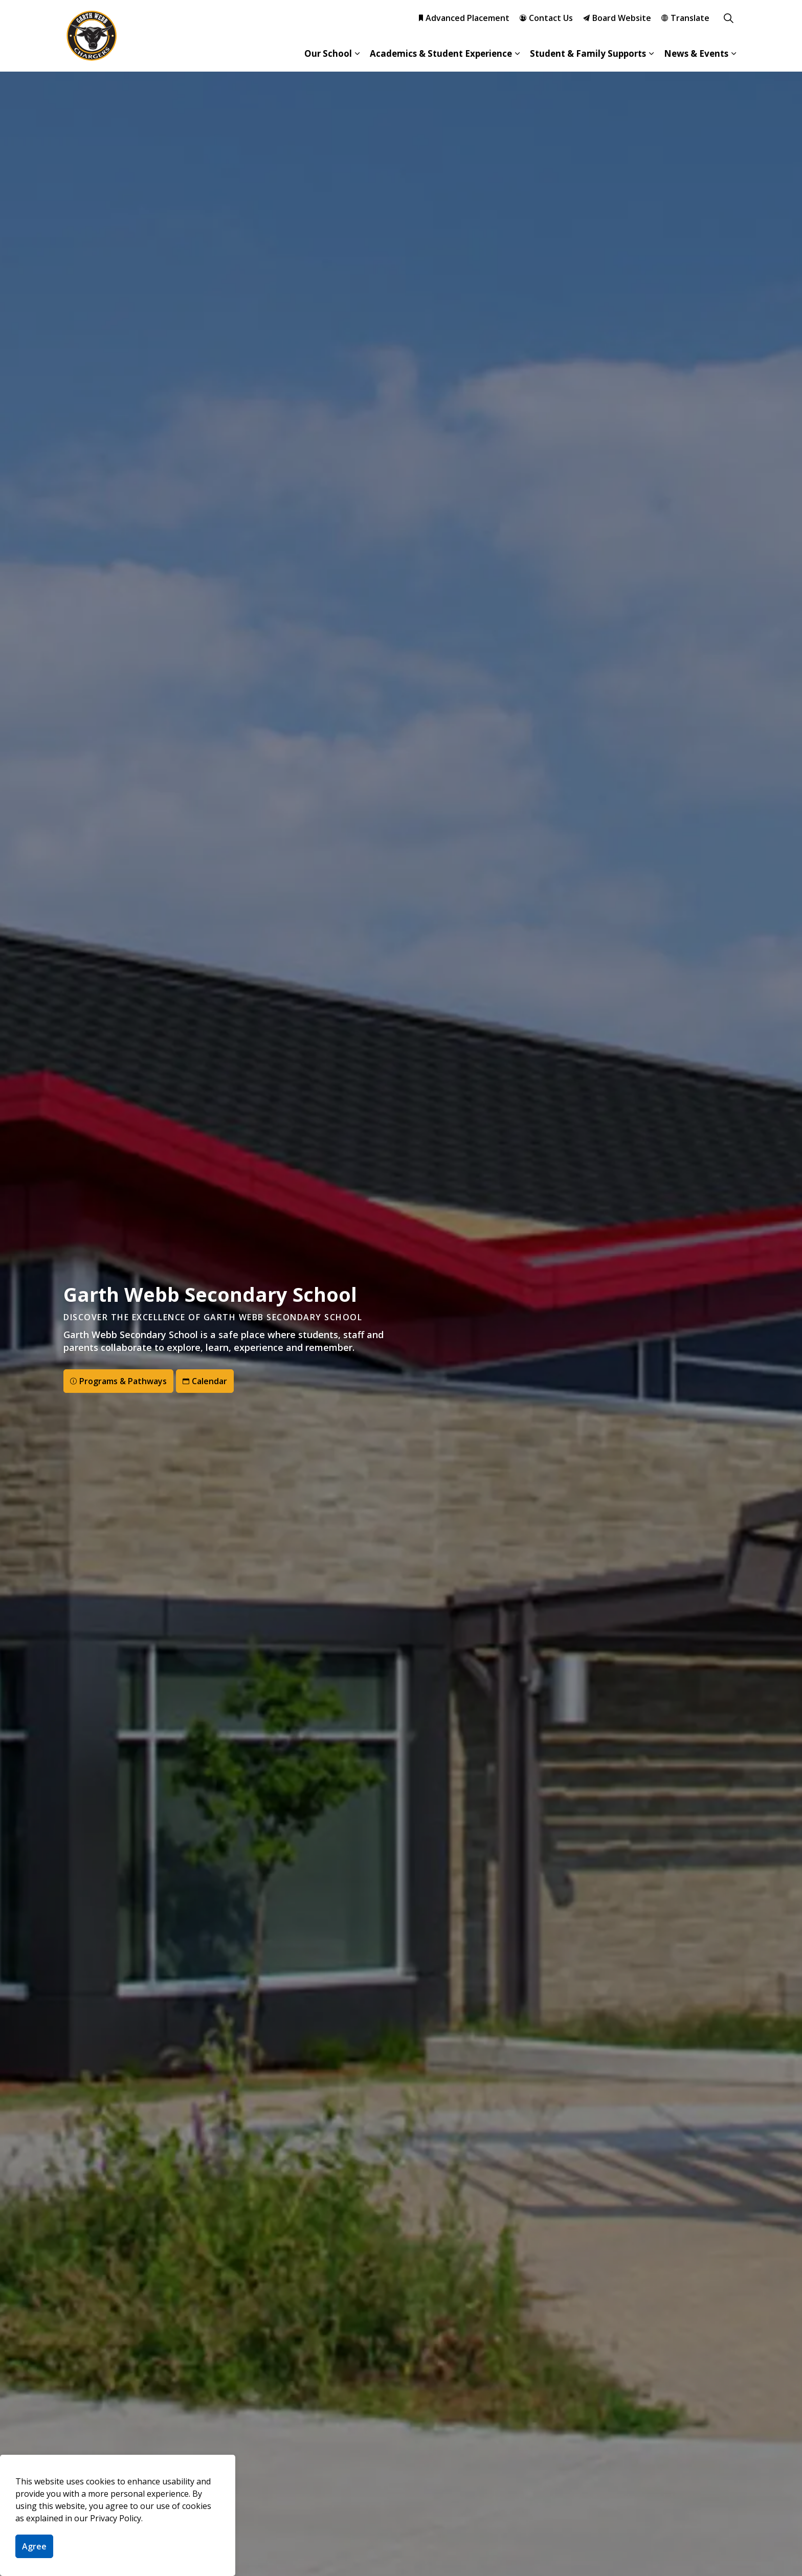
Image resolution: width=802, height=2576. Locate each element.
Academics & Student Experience (441, 53)
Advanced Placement (464, 18)
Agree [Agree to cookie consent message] (34, 2546)
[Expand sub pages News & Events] (733, 54)
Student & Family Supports (588, 53)
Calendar (204, 1381)
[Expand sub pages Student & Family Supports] (651, 54)
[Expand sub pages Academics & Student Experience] (517, 54)
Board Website (617, 18)
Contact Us (546, 18)
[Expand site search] (728, 18)
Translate (685, 18)
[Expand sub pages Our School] (357, 54)
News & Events (696, 53)
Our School (328, 53)
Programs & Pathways (118, 1381)
